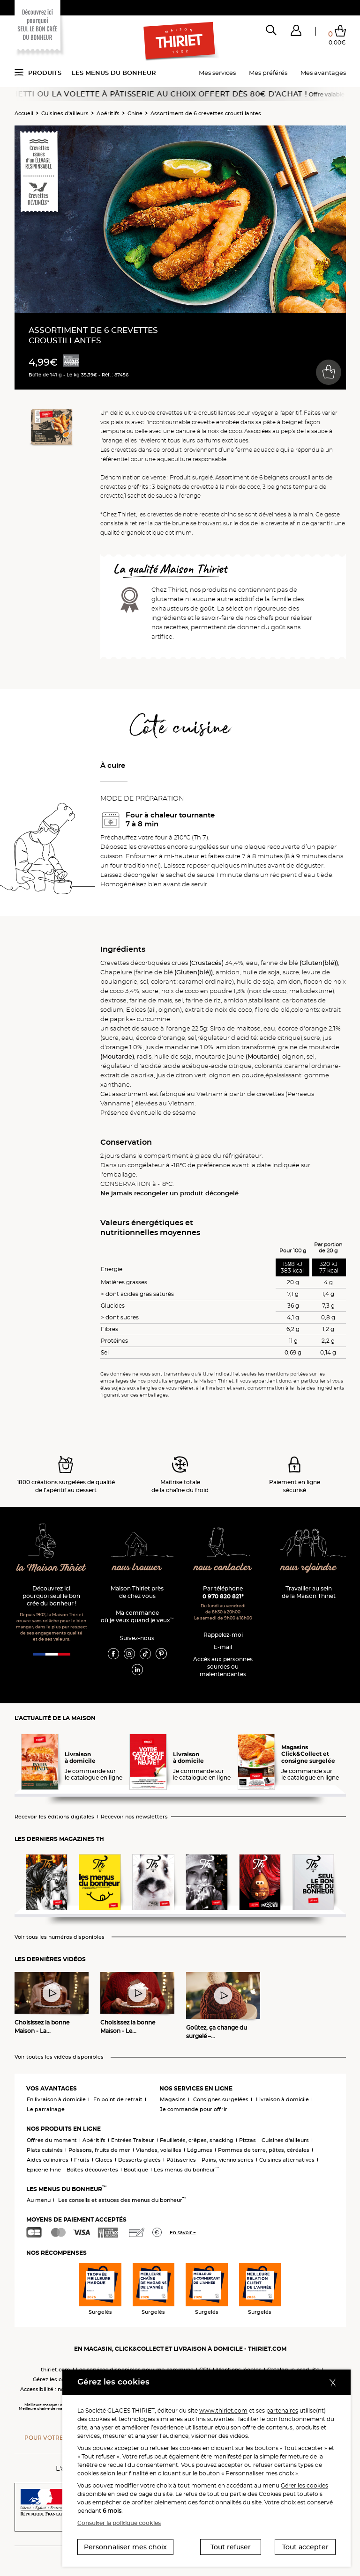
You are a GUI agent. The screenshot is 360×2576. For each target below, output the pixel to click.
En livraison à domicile (56, 2099)
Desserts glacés (139, 2159)
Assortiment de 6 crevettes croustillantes (205, 113)
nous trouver (137, 1567)
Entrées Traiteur (132, 2140)
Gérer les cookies (304, 2485)
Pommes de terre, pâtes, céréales (263, 2150)
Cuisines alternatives (287, 2159)
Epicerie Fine (44, 2169)
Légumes (199, 2150)
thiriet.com (55, 2369)
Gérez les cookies (56, 2379)
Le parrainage (46, 2109)
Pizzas (247, 2140)
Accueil (24, 113)
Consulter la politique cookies (119, 2522)
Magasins (173, 2099)
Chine (135, 113)
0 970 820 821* (223, 1596)
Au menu (39, 2200)
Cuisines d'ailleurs (65, 113)
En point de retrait (117, 2099)
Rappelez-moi (223, 1634)
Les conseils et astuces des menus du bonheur (122, 2200)
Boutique (136, 2169)
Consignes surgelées (220, 2099)
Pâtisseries (181, 2159)
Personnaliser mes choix (125, 2547)
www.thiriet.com (223, 2410)
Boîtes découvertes (92, 2169)
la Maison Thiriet (51, 1568)
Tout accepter (305, 2547)
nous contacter (223, 1567)
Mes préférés (268, 72)
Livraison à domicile (282, 2099)
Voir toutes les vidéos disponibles (59, 2057)
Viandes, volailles (158, 2150)
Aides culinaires (47, 2159)
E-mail (223, 1646)
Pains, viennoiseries (228, 2159)
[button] (296, 32)
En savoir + (183, 2233)
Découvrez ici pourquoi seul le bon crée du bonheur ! (51, 1596)
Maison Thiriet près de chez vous (137, 1592)
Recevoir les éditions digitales (54, 1816)
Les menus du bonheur (114, 72)
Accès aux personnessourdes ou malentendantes (223, 1667)
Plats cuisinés (45, 2150)
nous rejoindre (308, 1567)
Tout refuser (230, 2547)
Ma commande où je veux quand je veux (137, 1616)
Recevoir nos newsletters (134, 1816)
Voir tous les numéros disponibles (60, 1937)
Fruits (82, 2159)
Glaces (103, 2159)
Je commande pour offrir (193, 2109)
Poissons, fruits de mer (99, 2150)
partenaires (282, 2410)
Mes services (217, 72)
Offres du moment (52, 2140)
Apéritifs (108, 113)
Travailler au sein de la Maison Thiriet (309, 1592)
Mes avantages (323, 72)
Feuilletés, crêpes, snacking (196, 2140)
